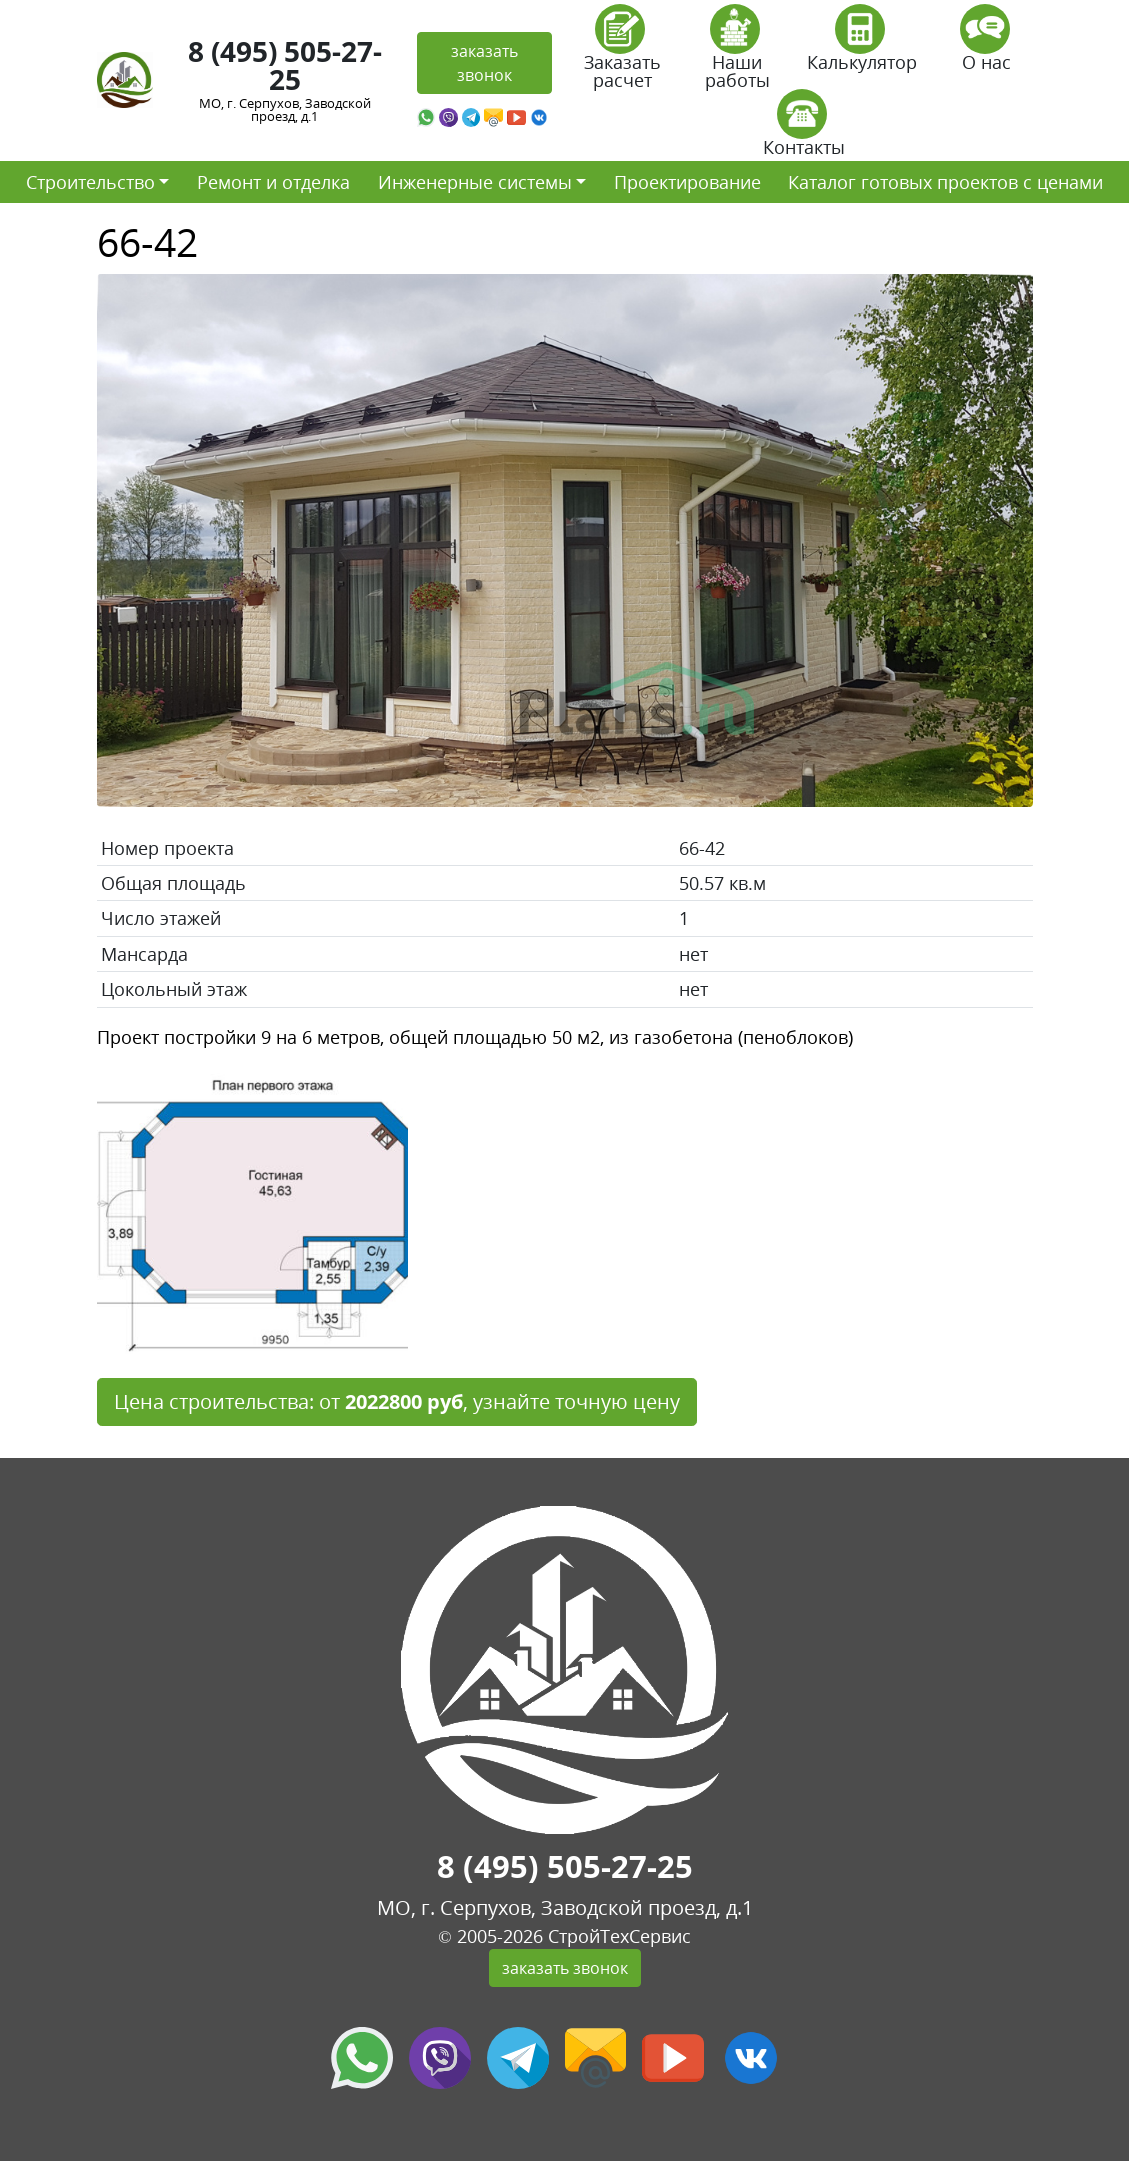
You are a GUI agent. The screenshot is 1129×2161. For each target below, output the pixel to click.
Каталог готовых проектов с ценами (945, 182)
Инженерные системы (475, 182)
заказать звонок (484, 63)
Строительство (90, 182)
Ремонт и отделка (273, 182)
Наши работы (737, 53)
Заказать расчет (622, 53)
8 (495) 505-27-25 (285, 65)
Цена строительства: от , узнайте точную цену (397, 1401)
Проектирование (687, 182)
